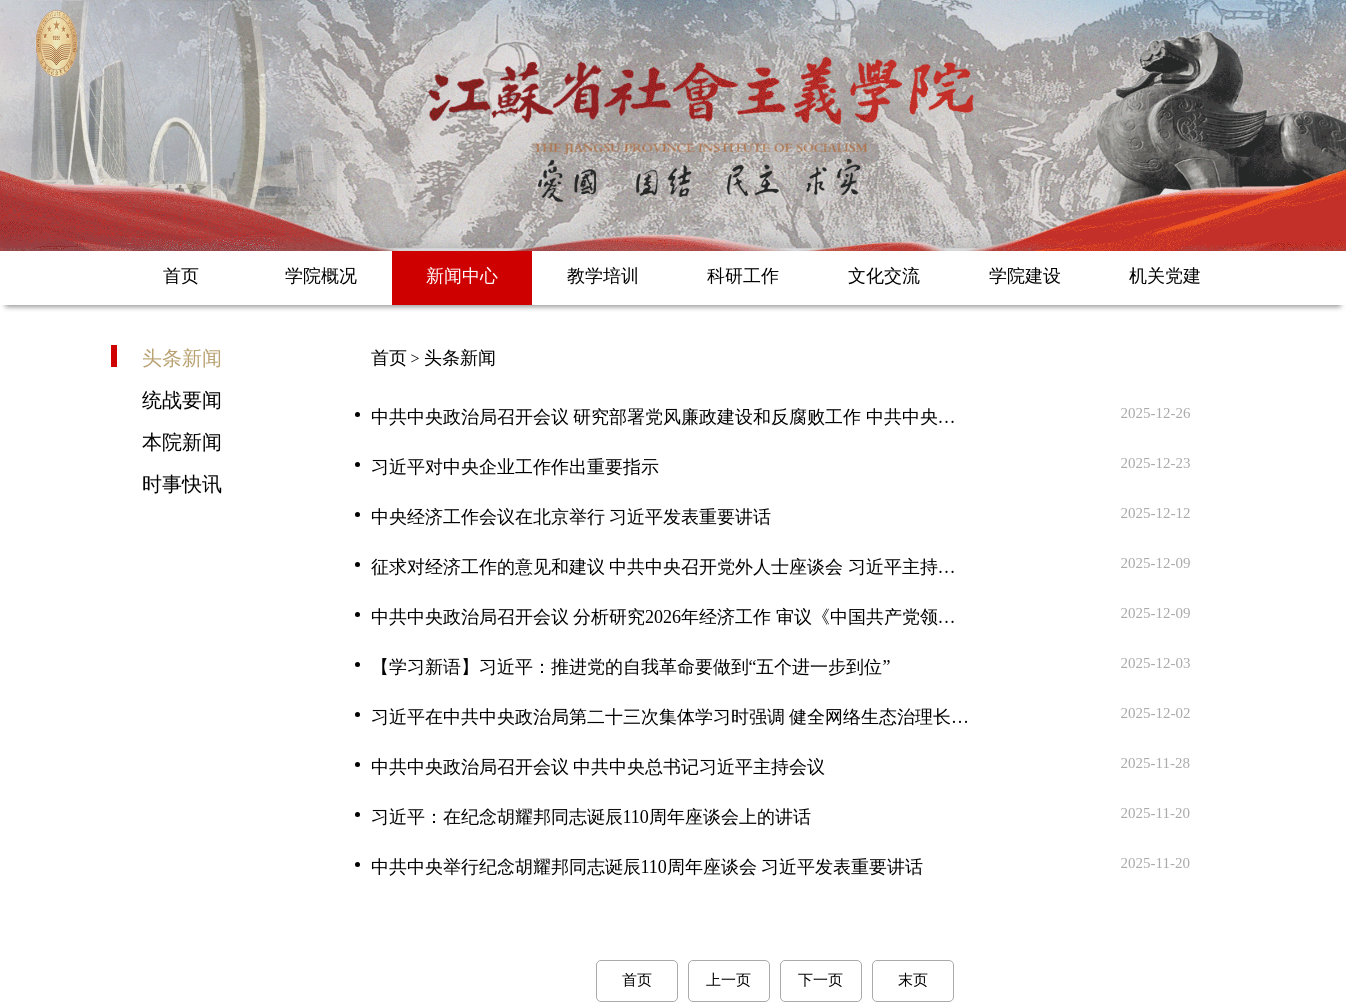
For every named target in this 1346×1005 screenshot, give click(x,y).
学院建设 (1025, 276)
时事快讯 (182, 483)
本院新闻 (182, 441)
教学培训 (603, 276)
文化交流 (884, 276)
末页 (913, 980)
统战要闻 (182, 399)
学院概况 (321, 276)
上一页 (728, 980)
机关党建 (1165, 276)
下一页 (820, 980)
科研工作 (743, 276)
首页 (181, 276)
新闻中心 (462, 276)
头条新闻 (182, 357)
